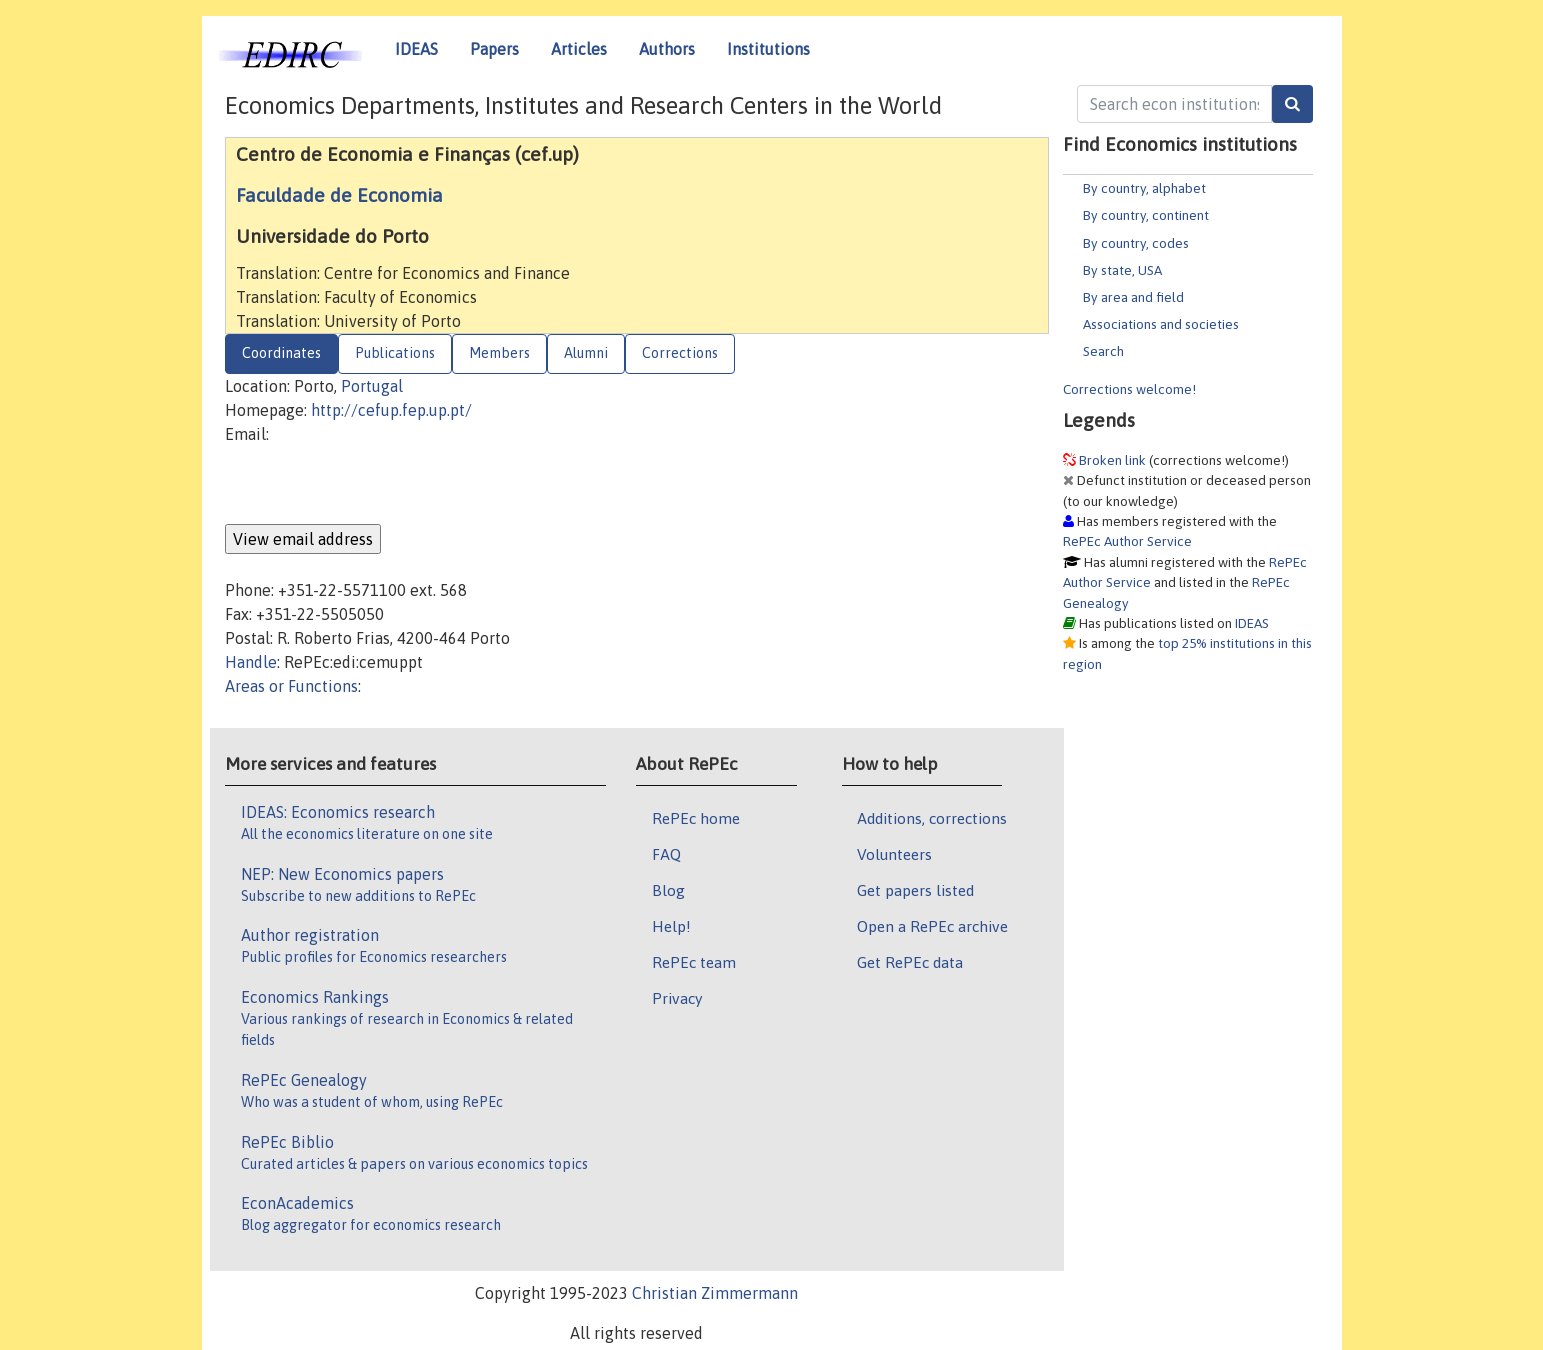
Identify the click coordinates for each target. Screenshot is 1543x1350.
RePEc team (694, 962)
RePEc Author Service (1127, 541)
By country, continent (1146, 215)
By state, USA (1122, 270)
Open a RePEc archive (932, 926)
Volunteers (894, 854)
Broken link (1112, 460)
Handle (251, 662)
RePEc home (696, 818)
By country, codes (1136, 243)
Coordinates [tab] (281, 353)
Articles (579, 49)
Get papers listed (915, 890)
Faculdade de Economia (339, 195)
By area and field (1133, 297)
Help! (671, 926)
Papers (494, 49)
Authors (667, 49)
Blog (668, 890)
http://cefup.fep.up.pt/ (391, 410)
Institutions (768, 49)
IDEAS (416, 49)
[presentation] (377, 485)
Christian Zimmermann (715, 1293)
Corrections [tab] (680, 353)
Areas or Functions (291, 686)
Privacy (677, 998)
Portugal (372, 386)
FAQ (666, 854)
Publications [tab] (395, 353)
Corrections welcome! (1129, 389)
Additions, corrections (932, 818)
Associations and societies (1161, 324)
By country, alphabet (1144, 188)
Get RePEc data (910, 962)
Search (1103, 351)
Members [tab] (499, 353)
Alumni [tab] (586, 353)
